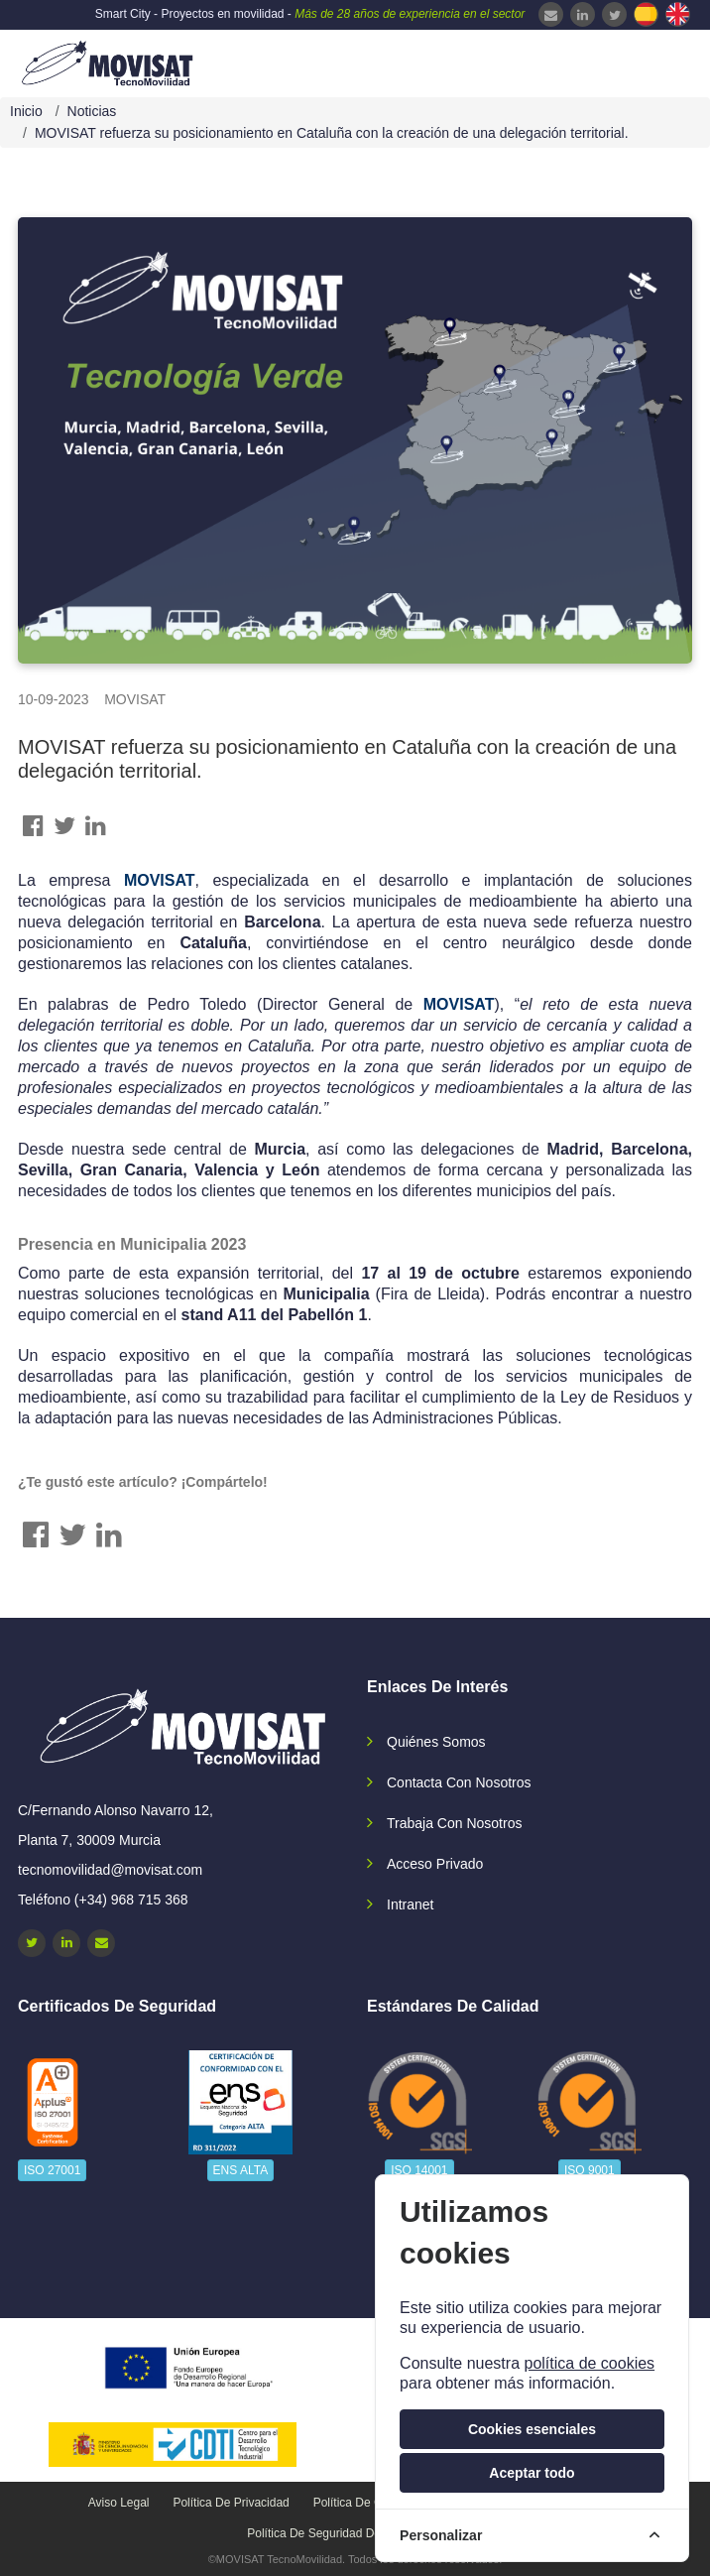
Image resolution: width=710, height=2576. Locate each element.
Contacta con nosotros (459, 1782)
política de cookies (589, 2363)
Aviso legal (119, 2503)
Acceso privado (435, 1864)
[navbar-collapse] (655, 61)
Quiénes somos (436, 1742)
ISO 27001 (52, 2170)
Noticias (92, 111)
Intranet (410, 1904)
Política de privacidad (231, 2503)
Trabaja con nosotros (454, 1823)
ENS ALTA (241, 2170)
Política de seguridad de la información (354, 2533)
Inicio (26, 111)
